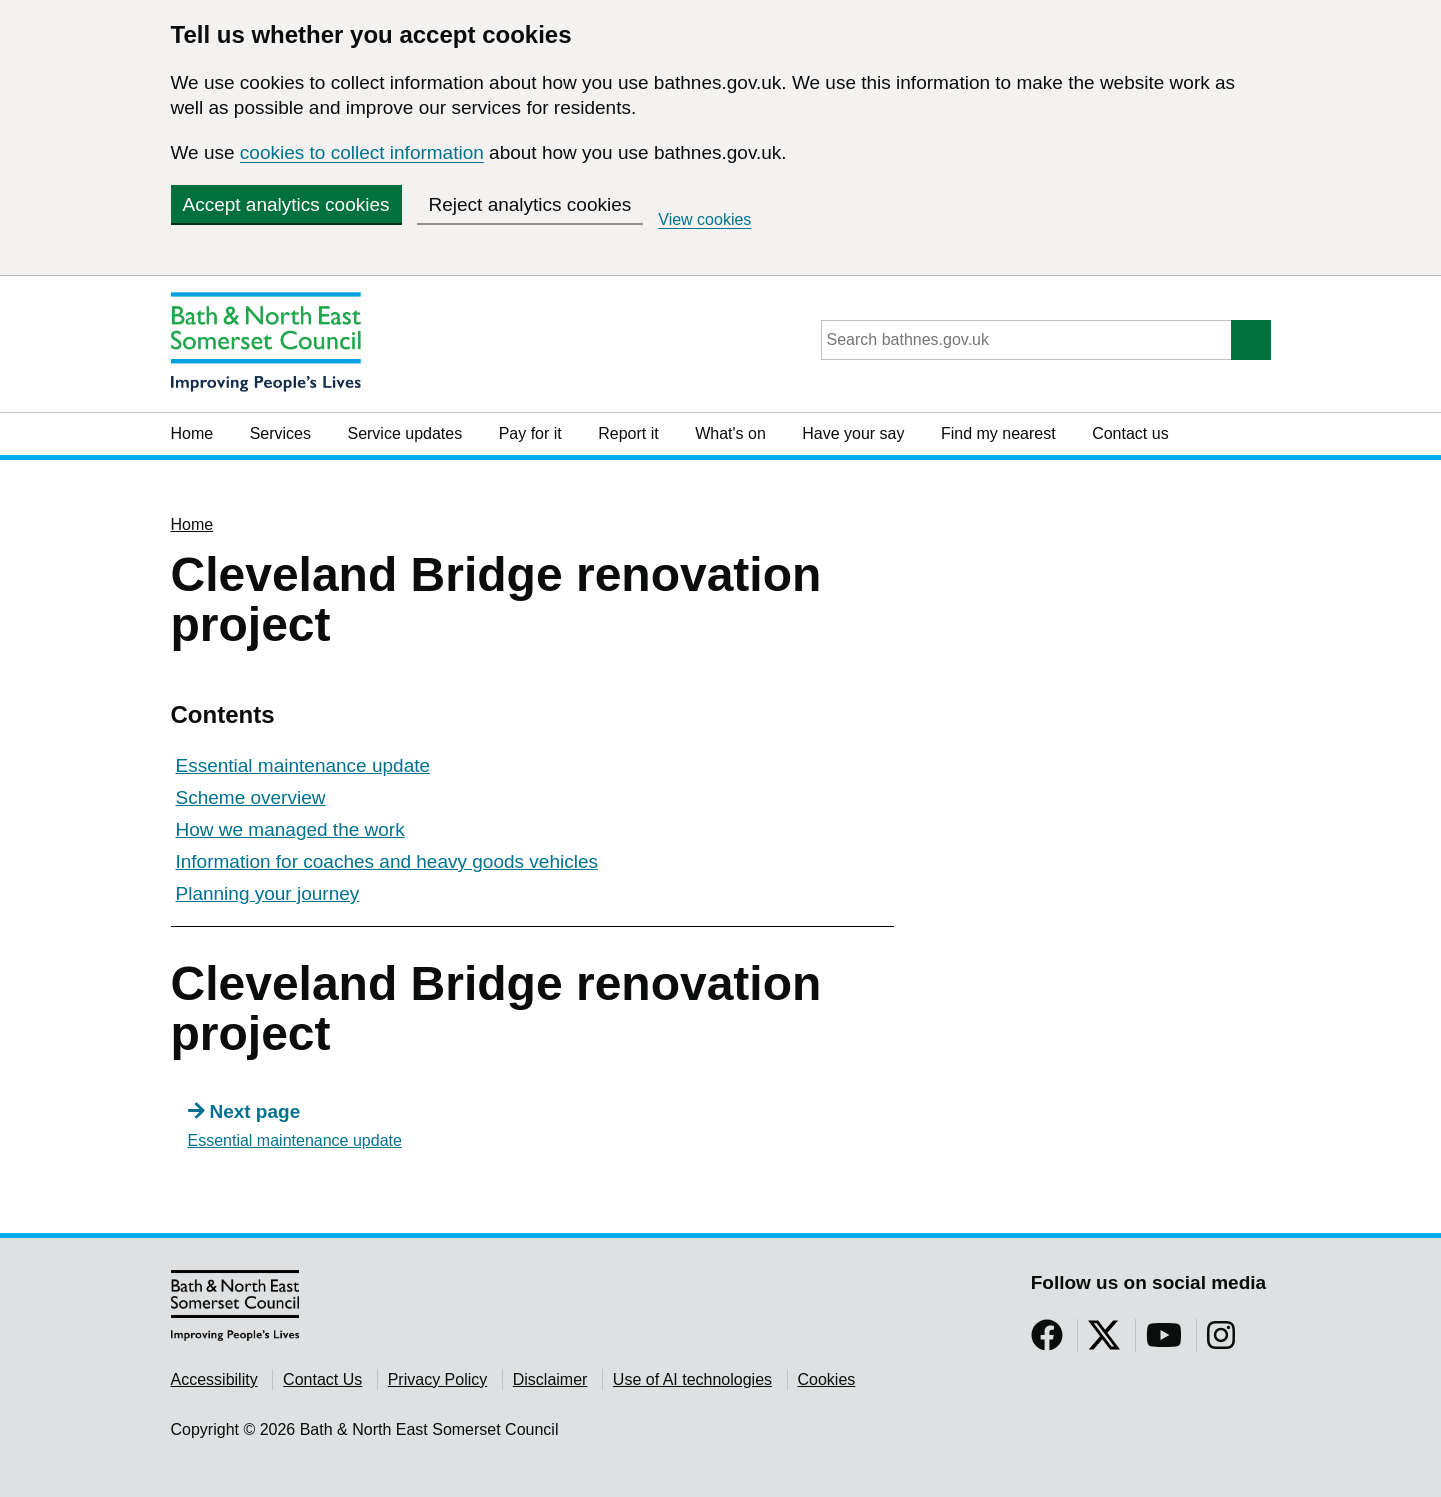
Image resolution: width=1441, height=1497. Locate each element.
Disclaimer (550, 1379)
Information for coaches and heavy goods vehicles (387, 861)
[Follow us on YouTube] (1164, 1341)
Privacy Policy (438, 1379)
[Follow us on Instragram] (1221, 1341)
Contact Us (322, 1379)
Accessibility (214, 1379)
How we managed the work (290, 829)
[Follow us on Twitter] (1104, 1341)
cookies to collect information (362, 152)
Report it (628, 433)
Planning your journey (268, 893)
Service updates (404, 433)
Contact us (1130, 433)
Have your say (853, 433)
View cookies (704, 219)
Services (280, 433)
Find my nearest (998, 433)
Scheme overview (251, 797)
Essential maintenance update (303, 765)
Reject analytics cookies (530, 204)
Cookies (827, 1379)
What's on (730, 433)
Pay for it (530, 433)
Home (192, 433)
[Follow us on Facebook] (1047, 1341)
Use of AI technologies (692, 1379)
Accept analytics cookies (286, 204)
